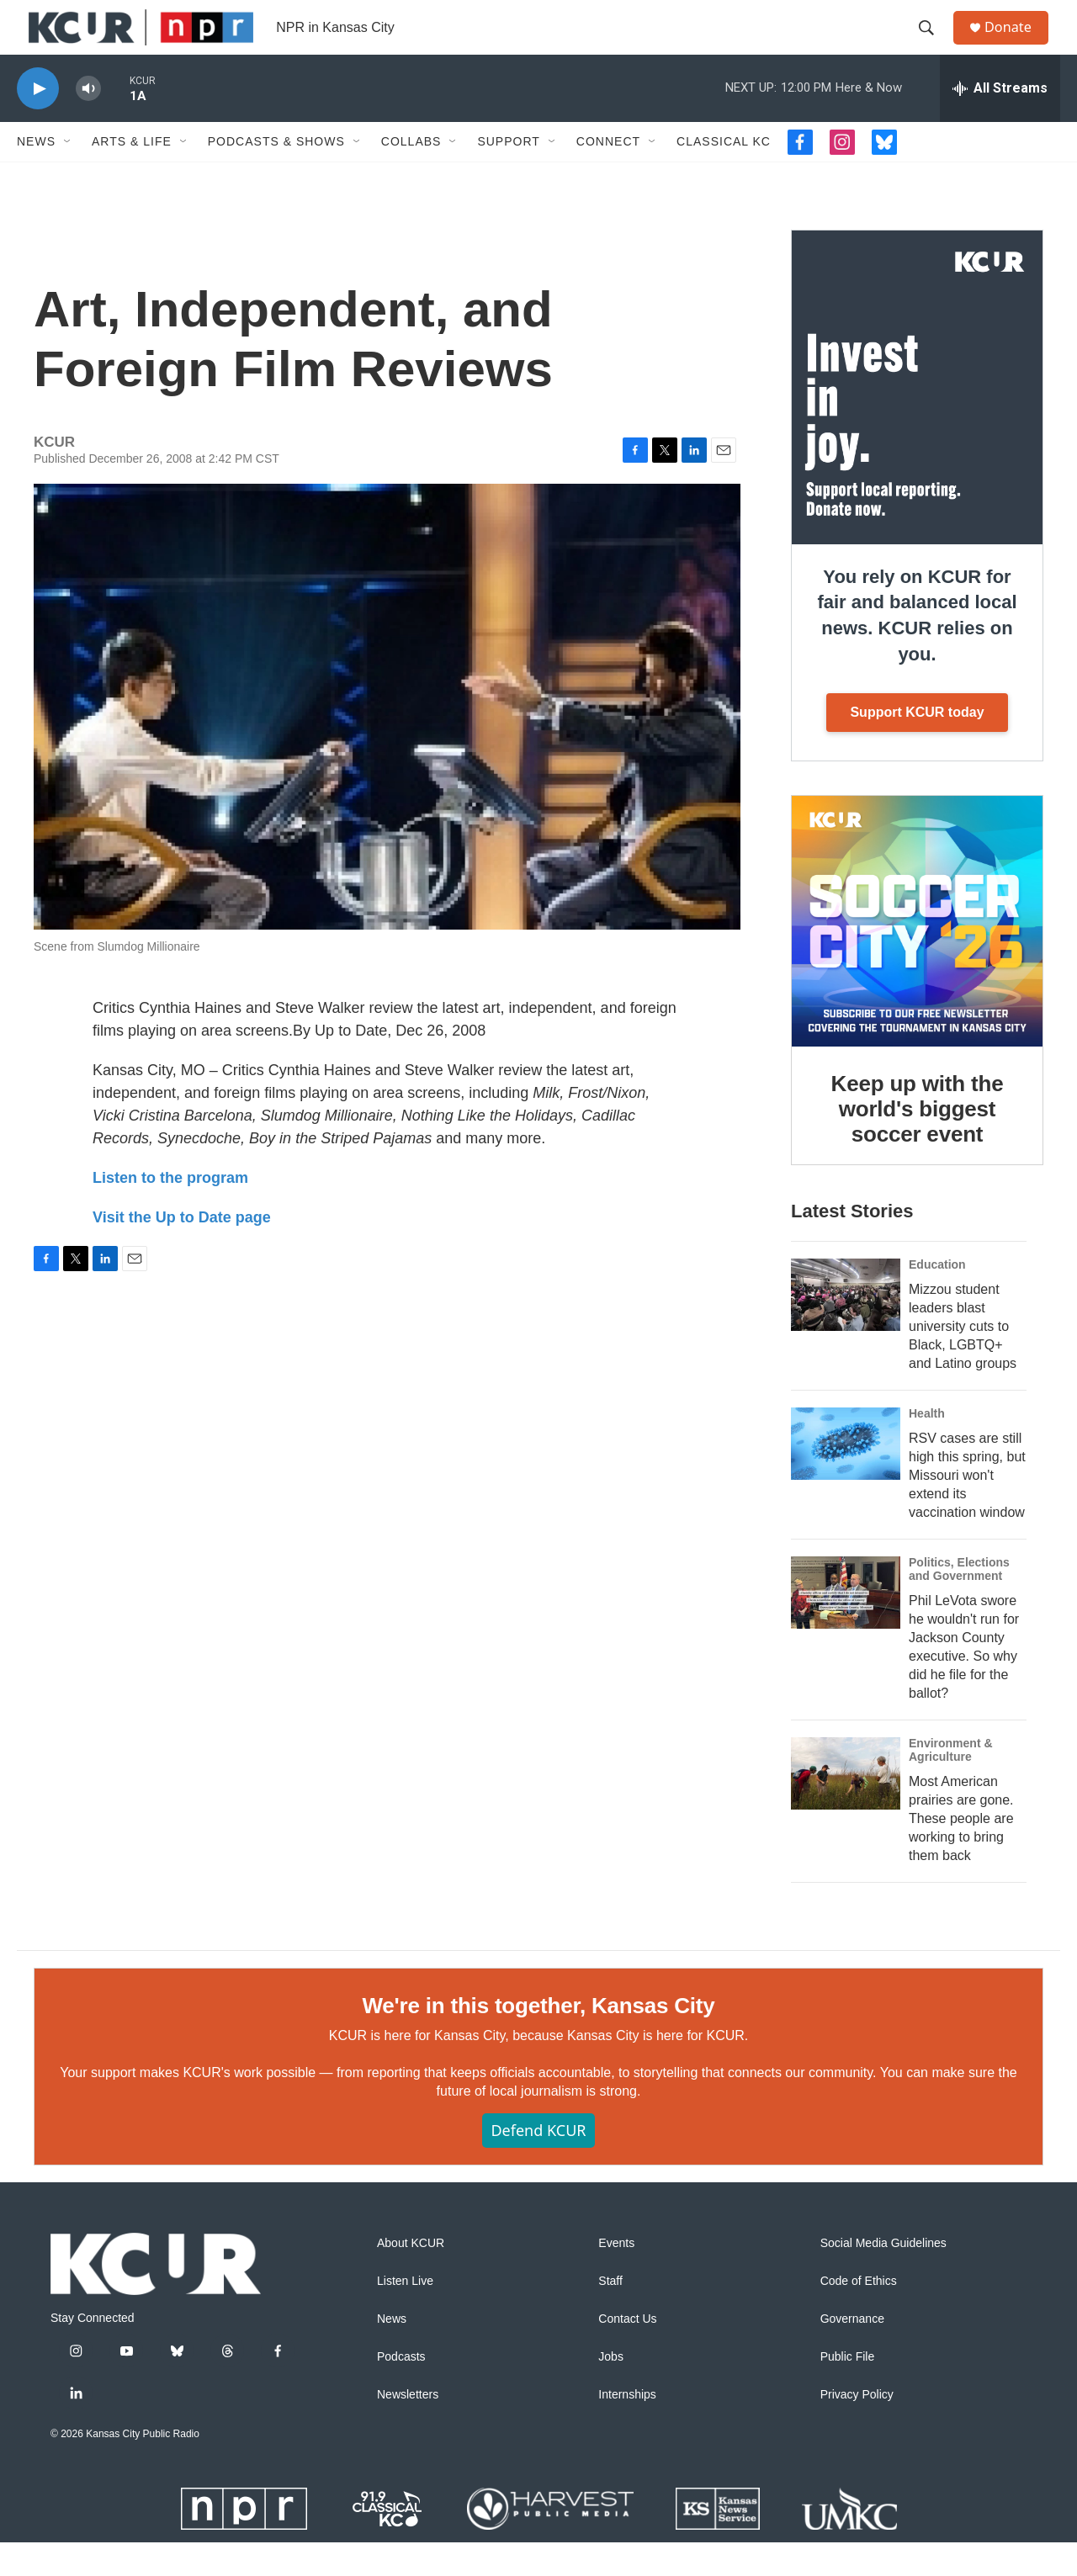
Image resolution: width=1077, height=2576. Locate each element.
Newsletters (407, 2428)
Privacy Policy (857, 2428)
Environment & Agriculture (951, 1783)
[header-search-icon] (933, 44)
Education (937, 1298)
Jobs (610, 2390)
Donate (1017, 44)
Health (927, 1447)
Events (616, 2277)
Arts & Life (132, 175)
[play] (37, 122)
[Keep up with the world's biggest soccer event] (917, 955)
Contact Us (627, 2352)
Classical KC (723, 175)
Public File (847, 2390)
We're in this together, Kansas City (538, 2038)
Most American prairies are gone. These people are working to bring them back (961, 1851)
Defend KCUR (538, 2164)
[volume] (88, 122)
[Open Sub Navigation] (68, 175)
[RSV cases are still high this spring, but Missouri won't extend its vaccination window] (845, 1477)
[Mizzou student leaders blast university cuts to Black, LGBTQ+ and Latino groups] (845, 1328)
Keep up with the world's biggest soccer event (917, 1142)
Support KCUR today (917, 746)
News (36, 175)
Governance (852, 2352)
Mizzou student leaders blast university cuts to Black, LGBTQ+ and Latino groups (962, 1360)
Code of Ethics (858, 2314)
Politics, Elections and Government (959, 1602)
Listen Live (405, 2314)
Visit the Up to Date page (182, 1251)
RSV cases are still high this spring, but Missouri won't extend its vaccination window (967, 1509)
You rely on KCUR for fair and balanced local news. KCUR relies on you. (916, 649)
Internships (626, 2428)
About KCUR (410, 2277)
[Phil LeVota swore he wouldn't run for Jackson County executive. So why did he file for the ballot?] (845, 1626)
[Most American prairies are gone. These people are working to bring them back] (845, 1807)
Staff (610, 2314)
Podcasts (401, 2390)
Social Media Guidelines (883, 2277)
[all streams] (1000, 122)
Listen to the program (170, 1211)
